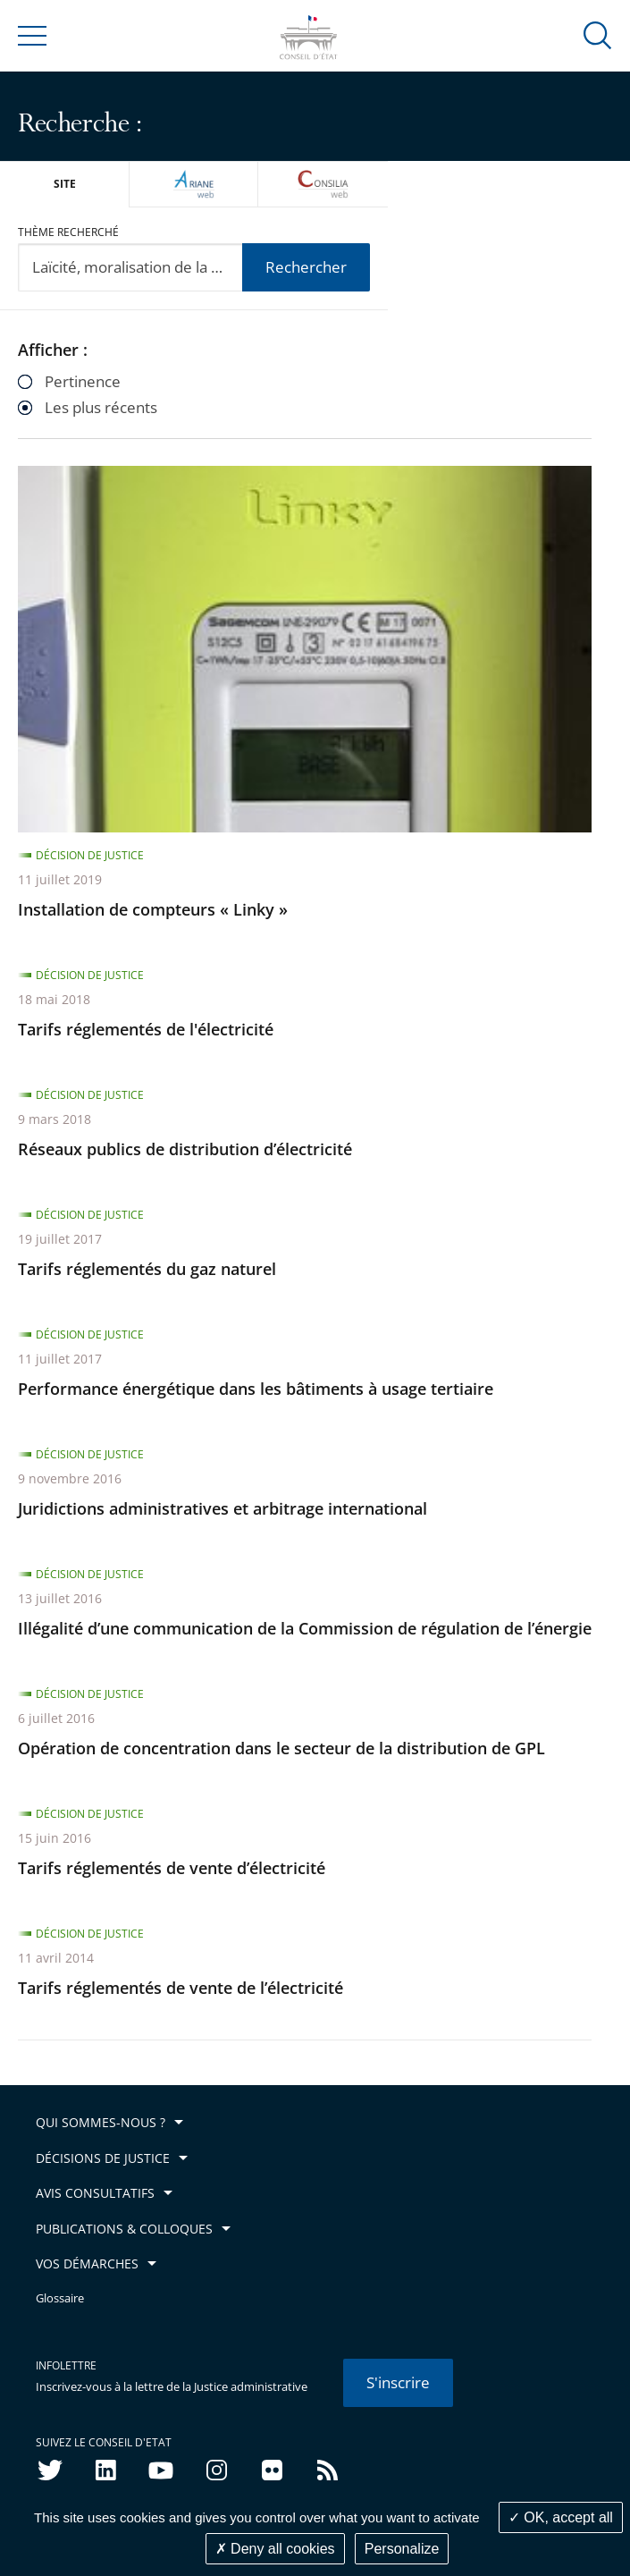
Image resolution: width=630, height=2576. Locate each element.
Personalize (402, 2548)
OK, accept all (560, 2517)
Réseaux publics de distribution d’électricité (185, 1149)
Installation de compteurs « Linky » (153, 909)
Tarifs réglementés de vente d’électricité (171, 1868)
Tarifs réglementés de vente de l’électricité (180, 1987)
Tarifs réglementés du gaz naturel (147, 1269)
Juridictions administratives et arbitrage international (222, 1508)
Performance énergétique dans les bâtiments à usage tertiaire (255, 1388)
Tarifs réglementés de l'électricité (145, 1029)
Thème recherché (68, 232)
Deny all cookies (275, 2548)
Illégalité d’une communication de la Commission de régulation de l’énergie (305, 1628)
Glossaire (60, 2298)
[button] (598, 34)
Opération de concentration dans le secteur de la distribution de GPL (281, 1748)
